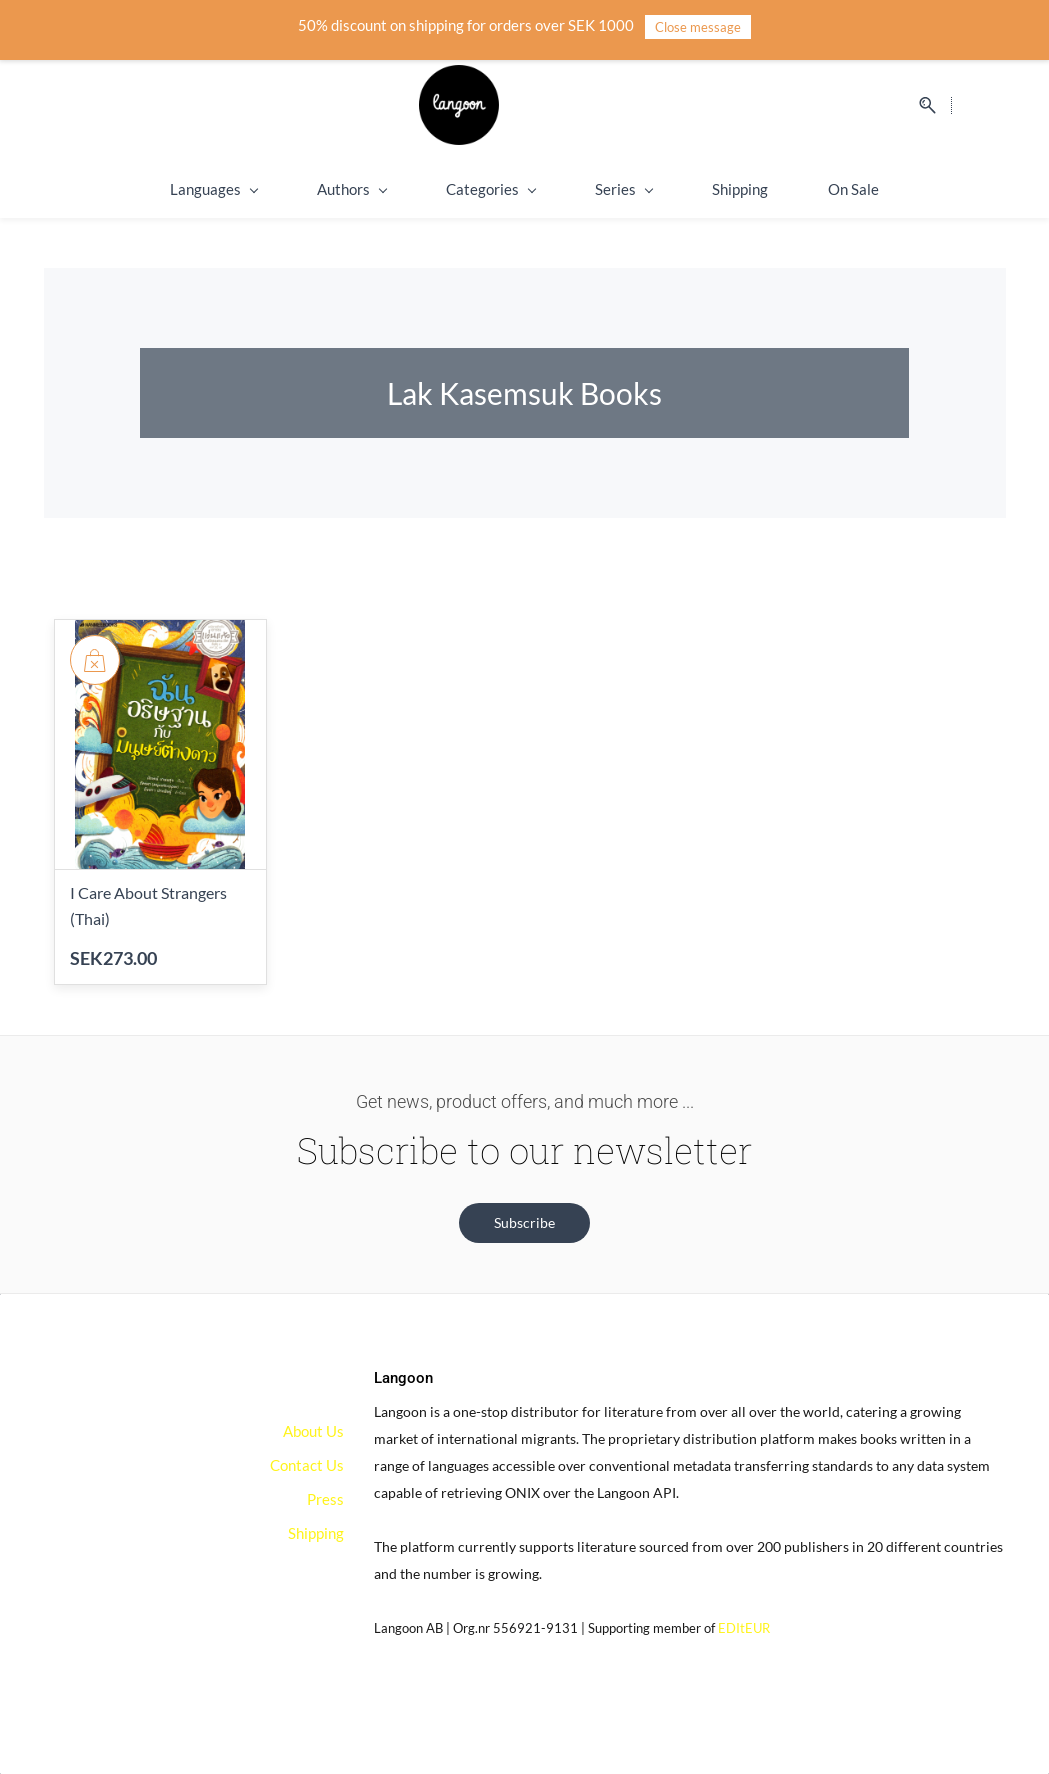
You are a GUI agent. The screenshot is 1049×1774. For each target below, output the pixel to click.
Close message (698, 27)
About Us (313, 1431)
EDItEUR (744, 1628)
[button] (524, 1223)
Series (623, 189)
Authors (351, 189)
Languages (213, 189)
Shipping (740, 189)
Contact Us (307, 1465)
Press (325, 1499)
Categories (490, 189)
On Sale (853, 189)
